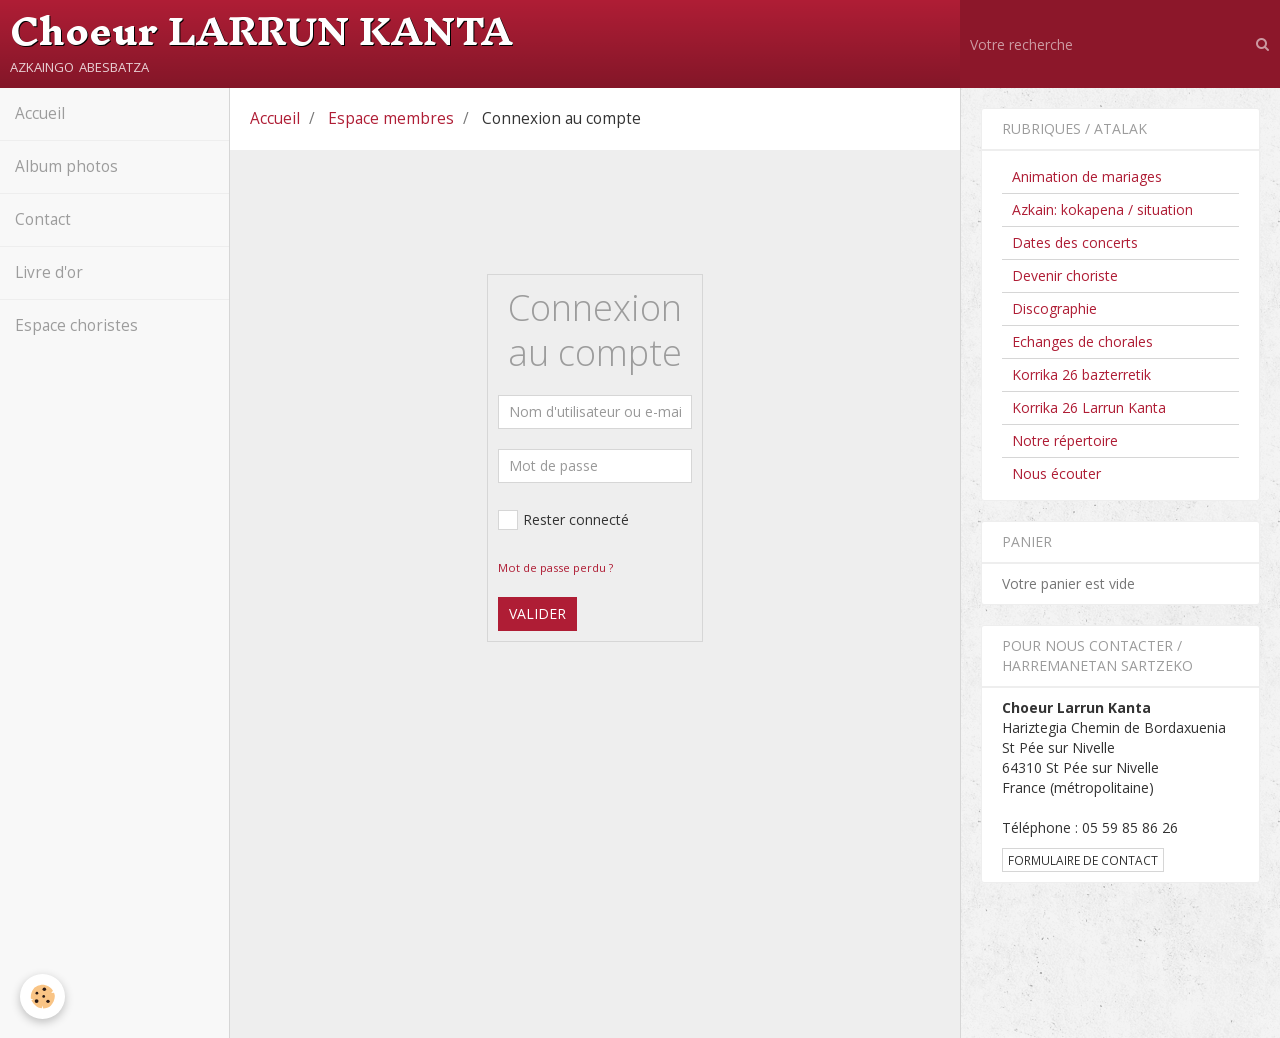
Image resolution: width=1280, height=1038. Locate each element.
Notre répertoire (1065, 440)
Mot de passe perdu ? (555, 567)
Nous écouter (1056, 473)
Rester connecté (563, 520)
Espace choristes (76, 325)
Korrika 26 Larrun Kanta (1089, 407)
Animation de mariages (1087, 176)
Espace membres (391, 118)
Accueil (40, 113)
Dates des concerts (1075, 242)
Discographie (1054, 308)
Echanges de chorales (1082, 341)
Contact (43, 219)
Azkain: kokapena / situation (1102, 209)
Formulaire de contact (1083, 860)
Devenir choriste (1065, 275)
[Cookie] (42, 996)
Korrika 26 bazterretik (1081, 374)
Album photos (66, 166)
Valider (537, 613)
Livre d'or (49, 272)
